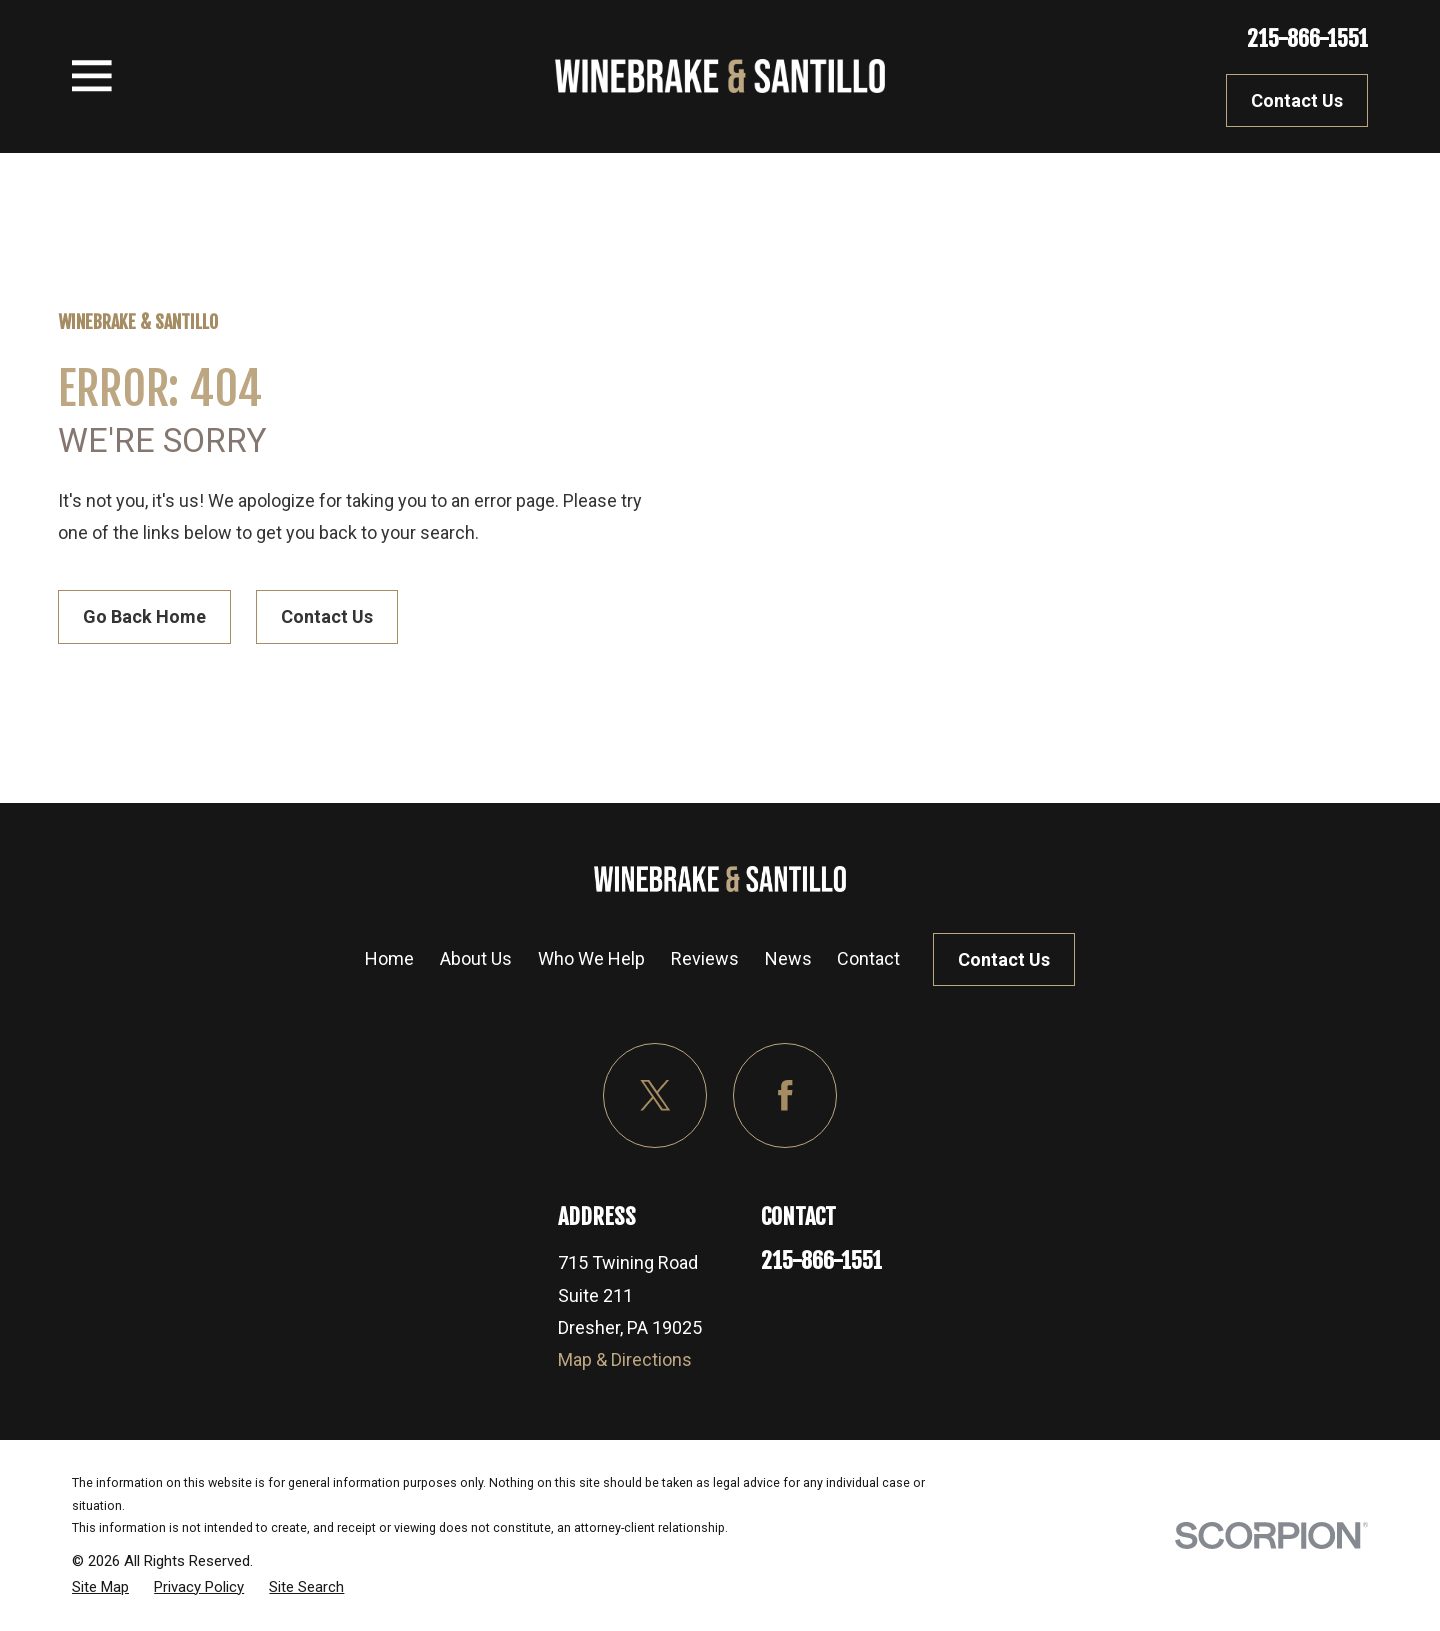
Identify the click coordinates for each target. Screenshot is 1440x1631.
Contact (868, 958)
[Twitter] (655, 1095)
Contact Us (1297, 100)
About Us (476, 958)
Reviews (705, 958)
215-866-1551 (1307, 38)
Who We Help (591, 958)
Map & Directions (625, 1359)
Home (389, 958)
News (788, 958)
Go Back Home (144, 616)
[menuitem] (100, 1587)
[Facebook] (785, 1095)
